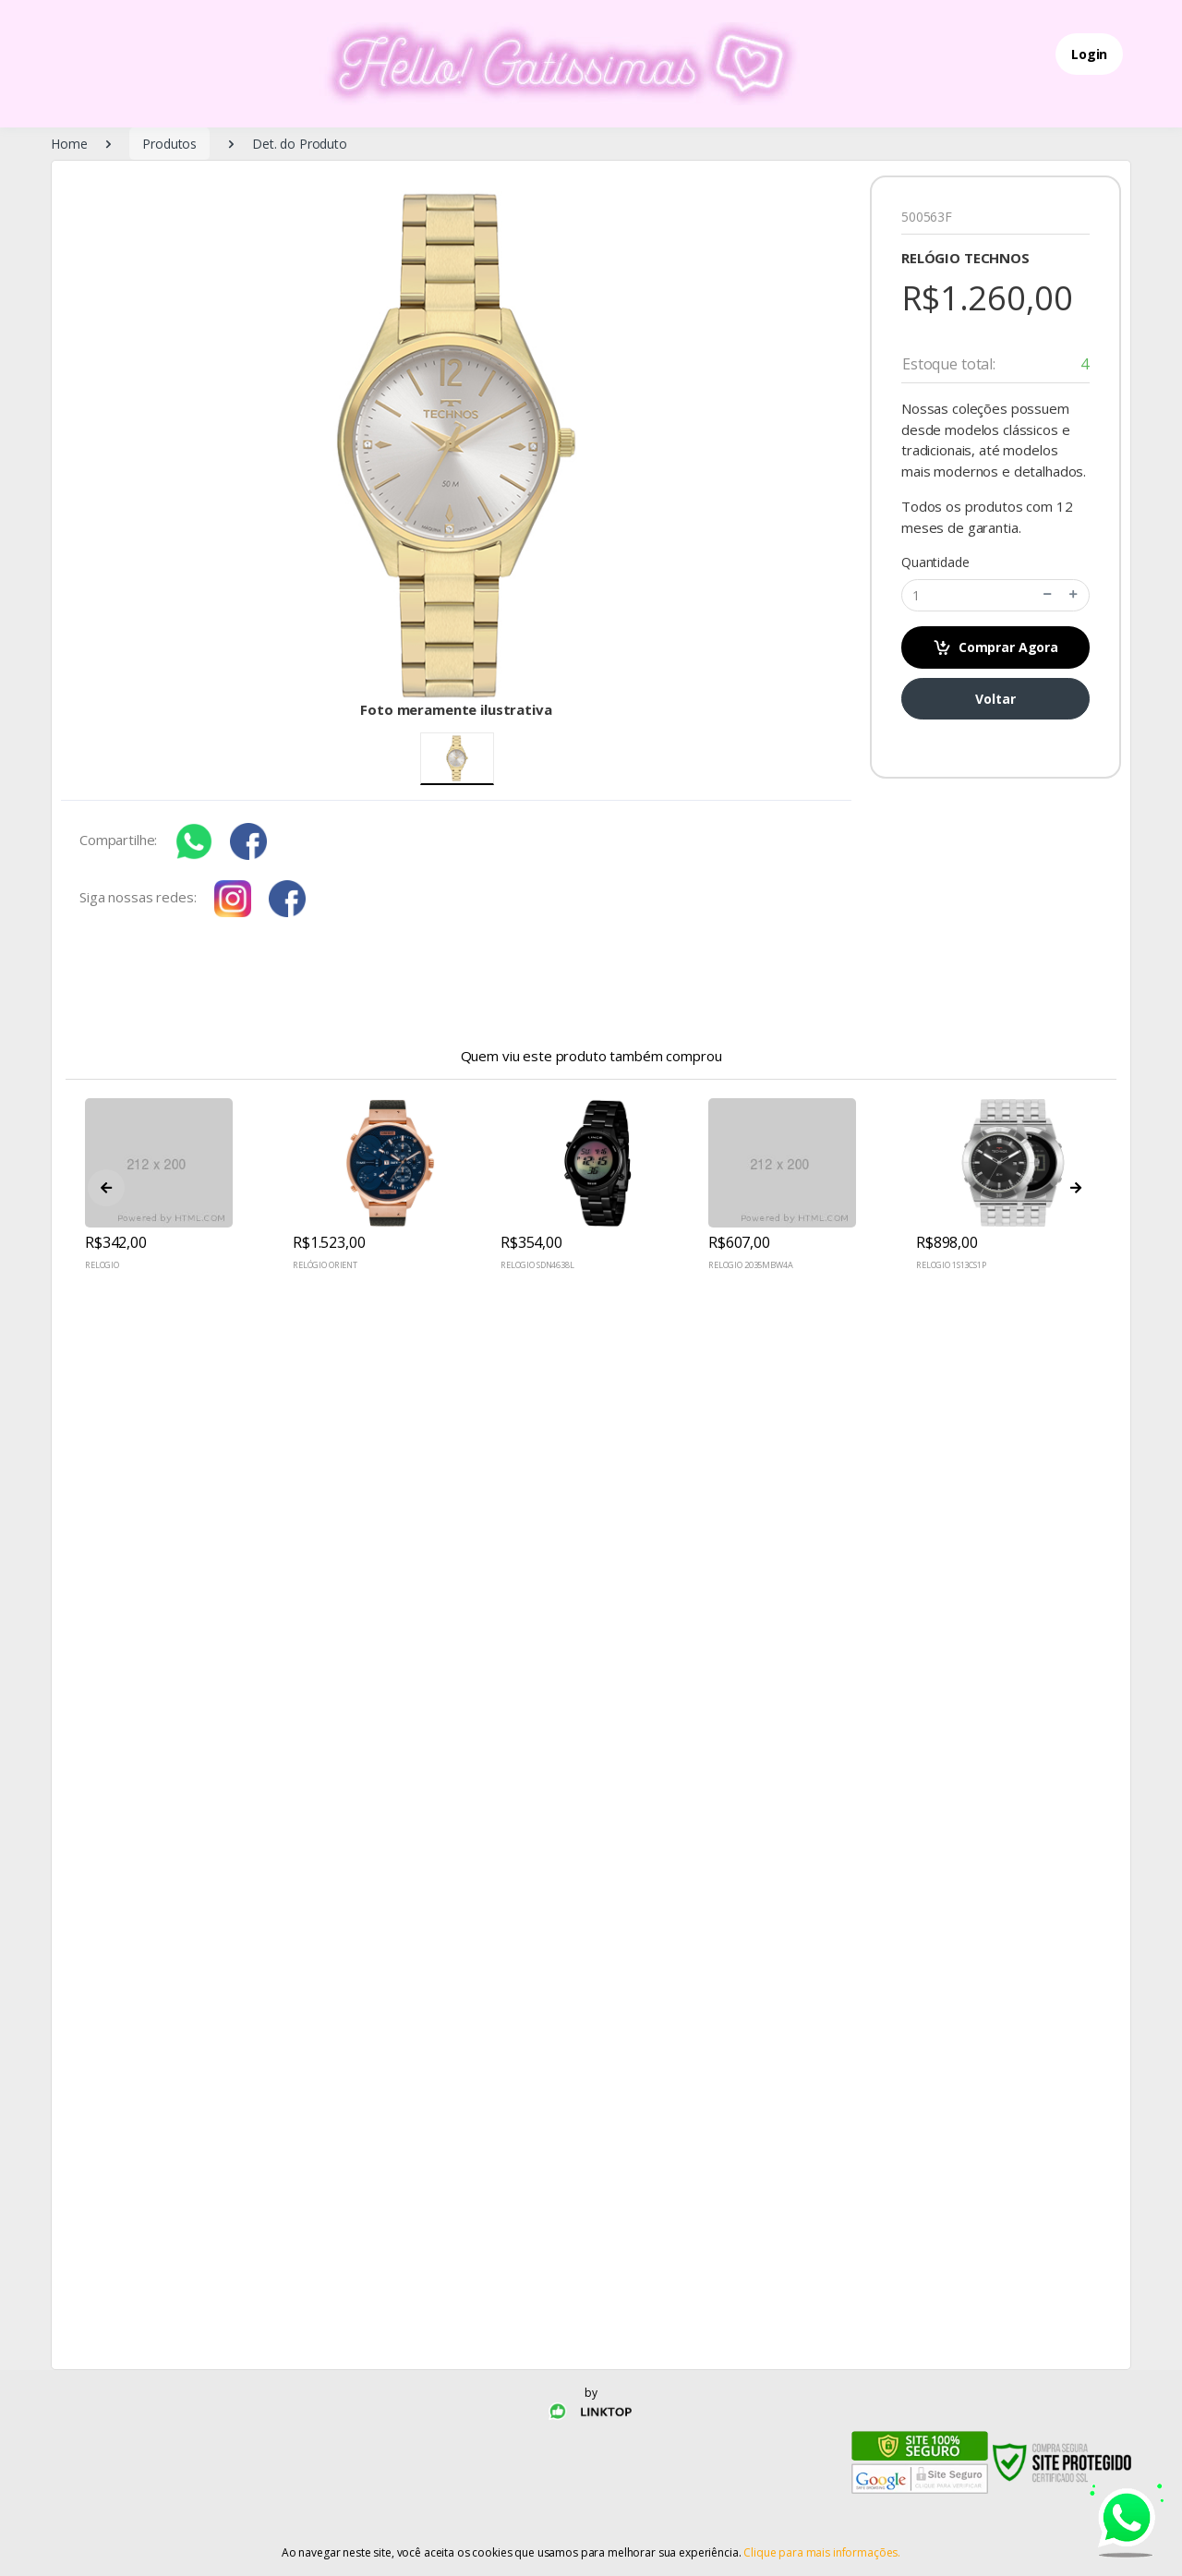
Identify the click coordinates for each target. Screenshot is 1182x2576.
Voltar (995, 698)
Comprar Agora (995, 648)
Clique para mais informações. (821, 2552)
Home (69, 143)
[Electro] (525, 63)
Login (1089, 54)
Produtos (169, 143)
